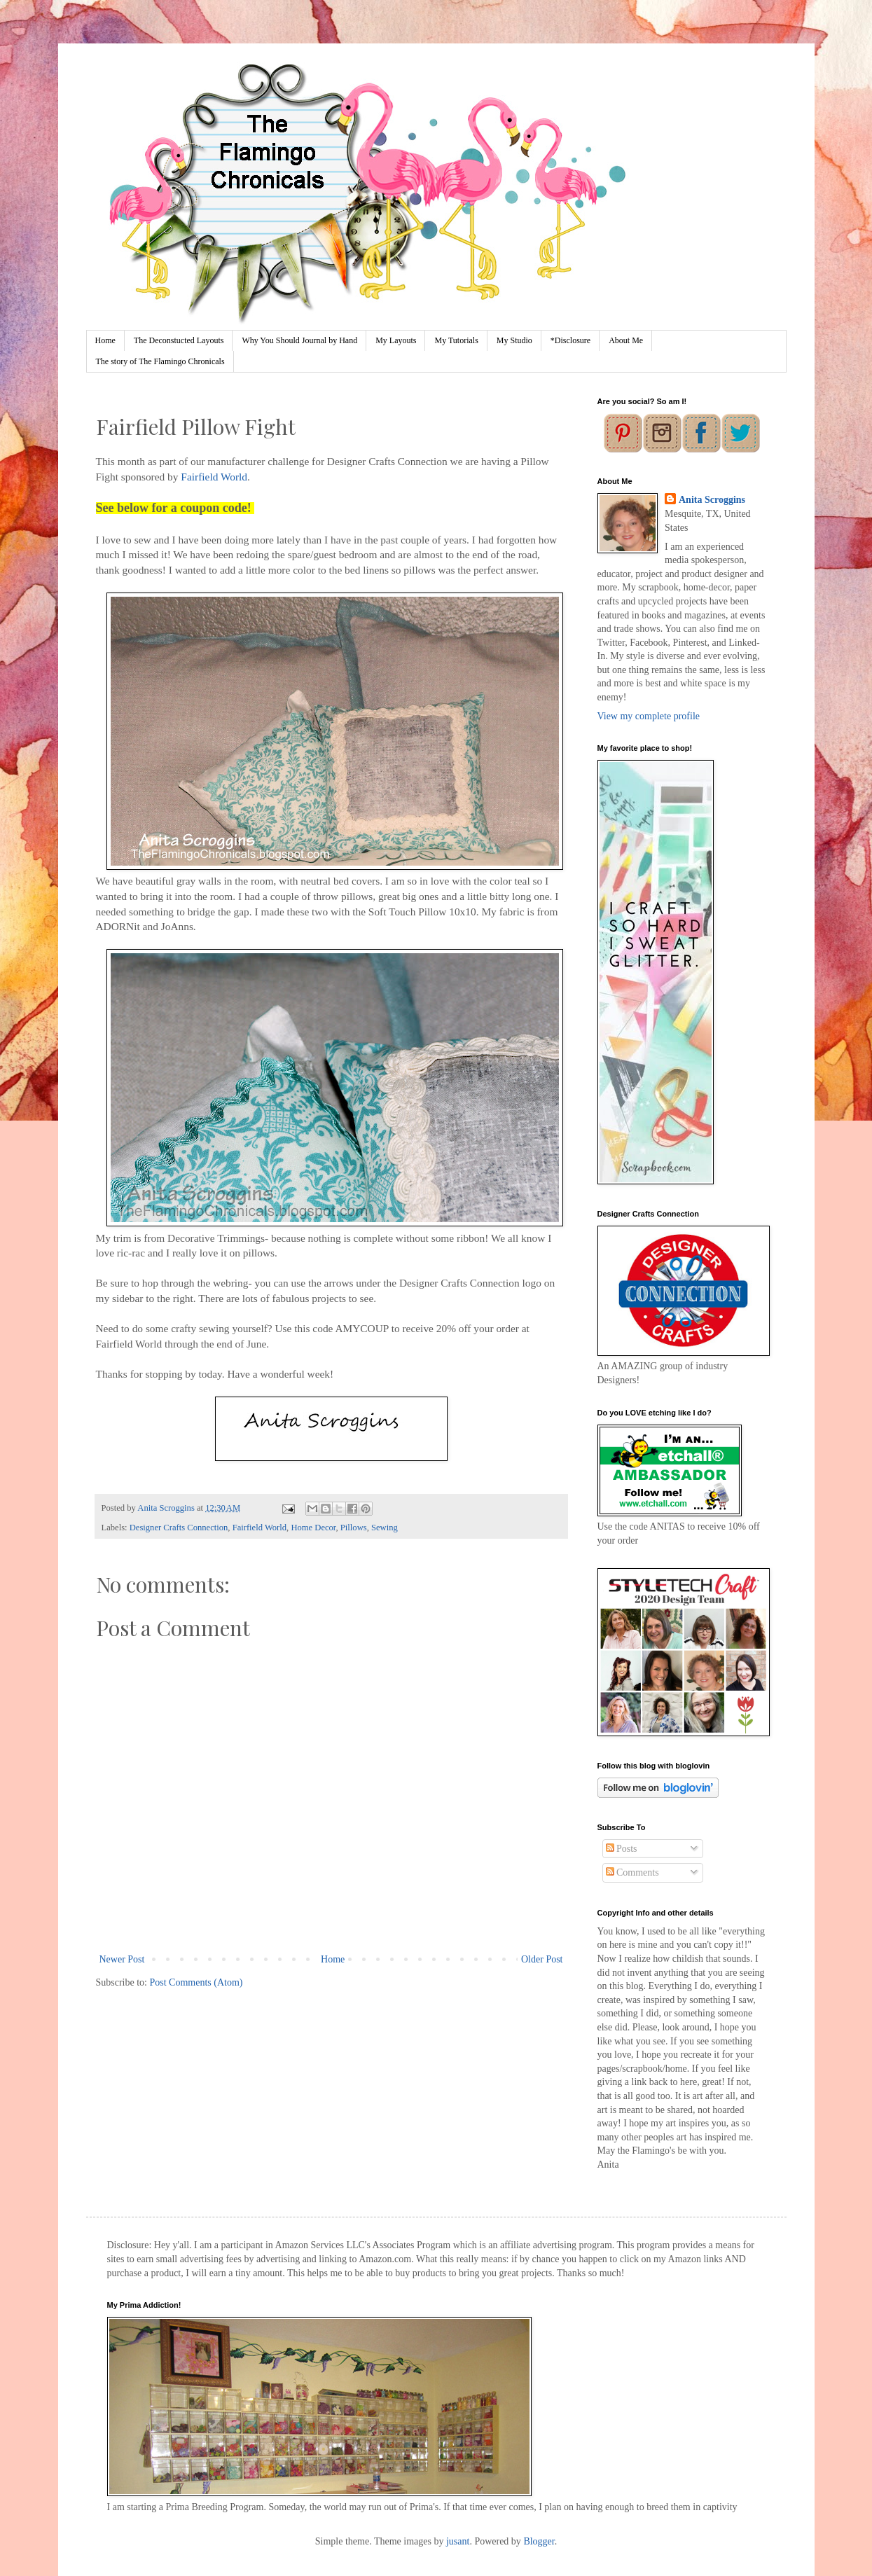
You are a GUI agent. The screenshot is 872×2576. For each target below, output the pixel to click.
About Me (626, 340)
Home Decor (313, 1527)
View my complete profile (648, 716)
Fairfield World (214, 477)
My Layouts (395, 340)
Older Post (542, 1959)
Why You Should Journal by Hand (299, 340)
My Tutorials (456, 340)
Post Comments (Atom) (196, 1982)
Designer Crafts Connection (179, 1527)
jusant (457, 2541)
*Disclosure (570, 340)
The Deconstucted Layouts (179, 340)
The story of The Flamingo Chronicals (160, 361)
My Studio (514, 340)
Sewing (384, 1527)
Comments (632, 1872)
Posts (621, 1848)
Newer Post (122, 1959)
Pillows (353, 1527)
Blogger (538, 2541)
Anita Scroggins (712, 499)
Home (105, 340)
